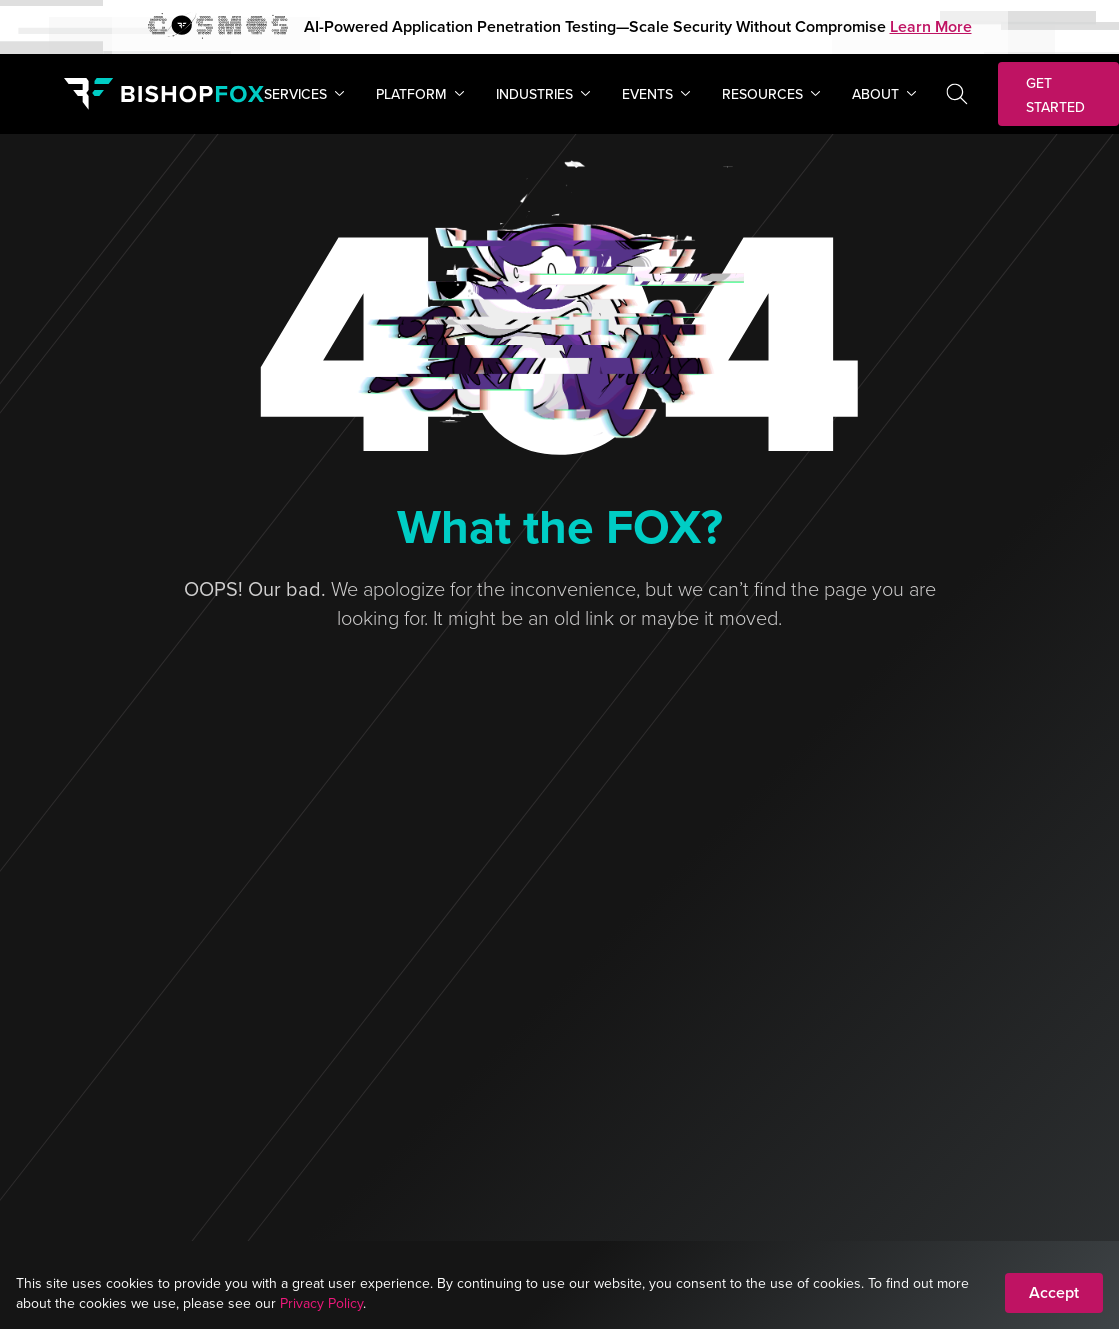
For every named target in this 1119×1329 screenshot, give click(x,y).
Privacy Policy (321, 1303)
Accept (1054, 1292)
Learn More (931, 26)
